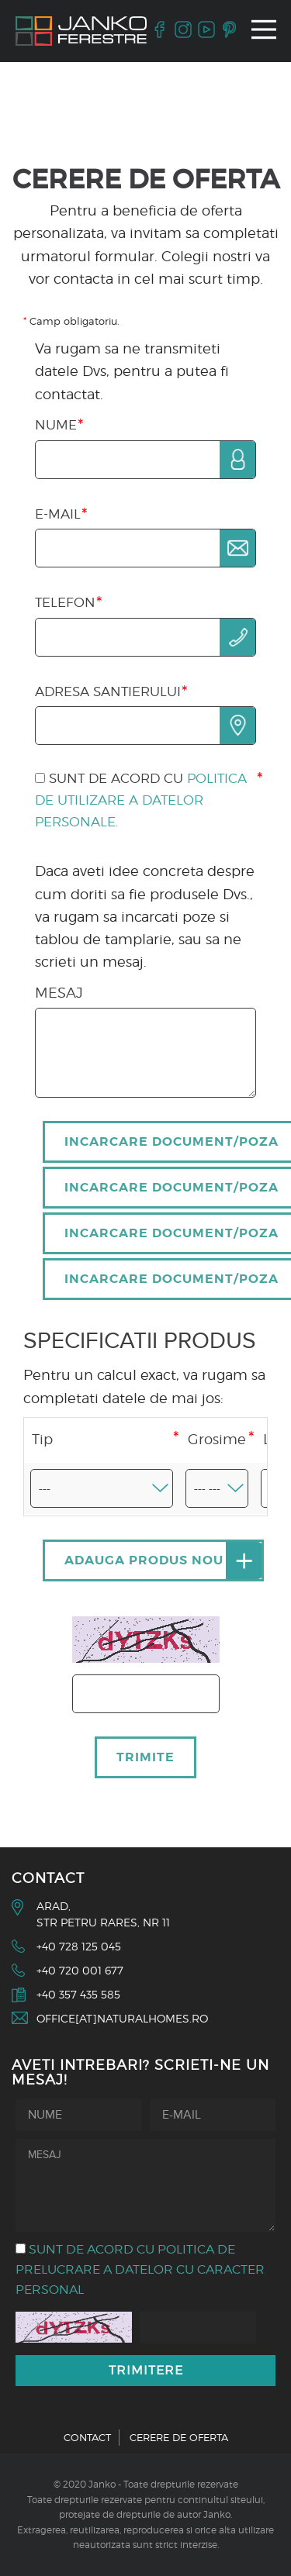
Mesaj (59, 993)
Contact (87, 2437)
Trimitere (146, 2370)
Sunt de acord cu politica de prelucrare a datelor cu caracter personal (140, 2269)
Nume (56, 425)
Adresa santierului (108, 691)
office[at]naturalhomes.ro (122, 2018)
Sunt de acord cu (141, 800)
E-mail (58, 514)
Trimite (145, 1757)
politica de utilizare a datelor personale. (141, 800)
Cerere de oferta (179, 2437)
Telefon (65, 602)
